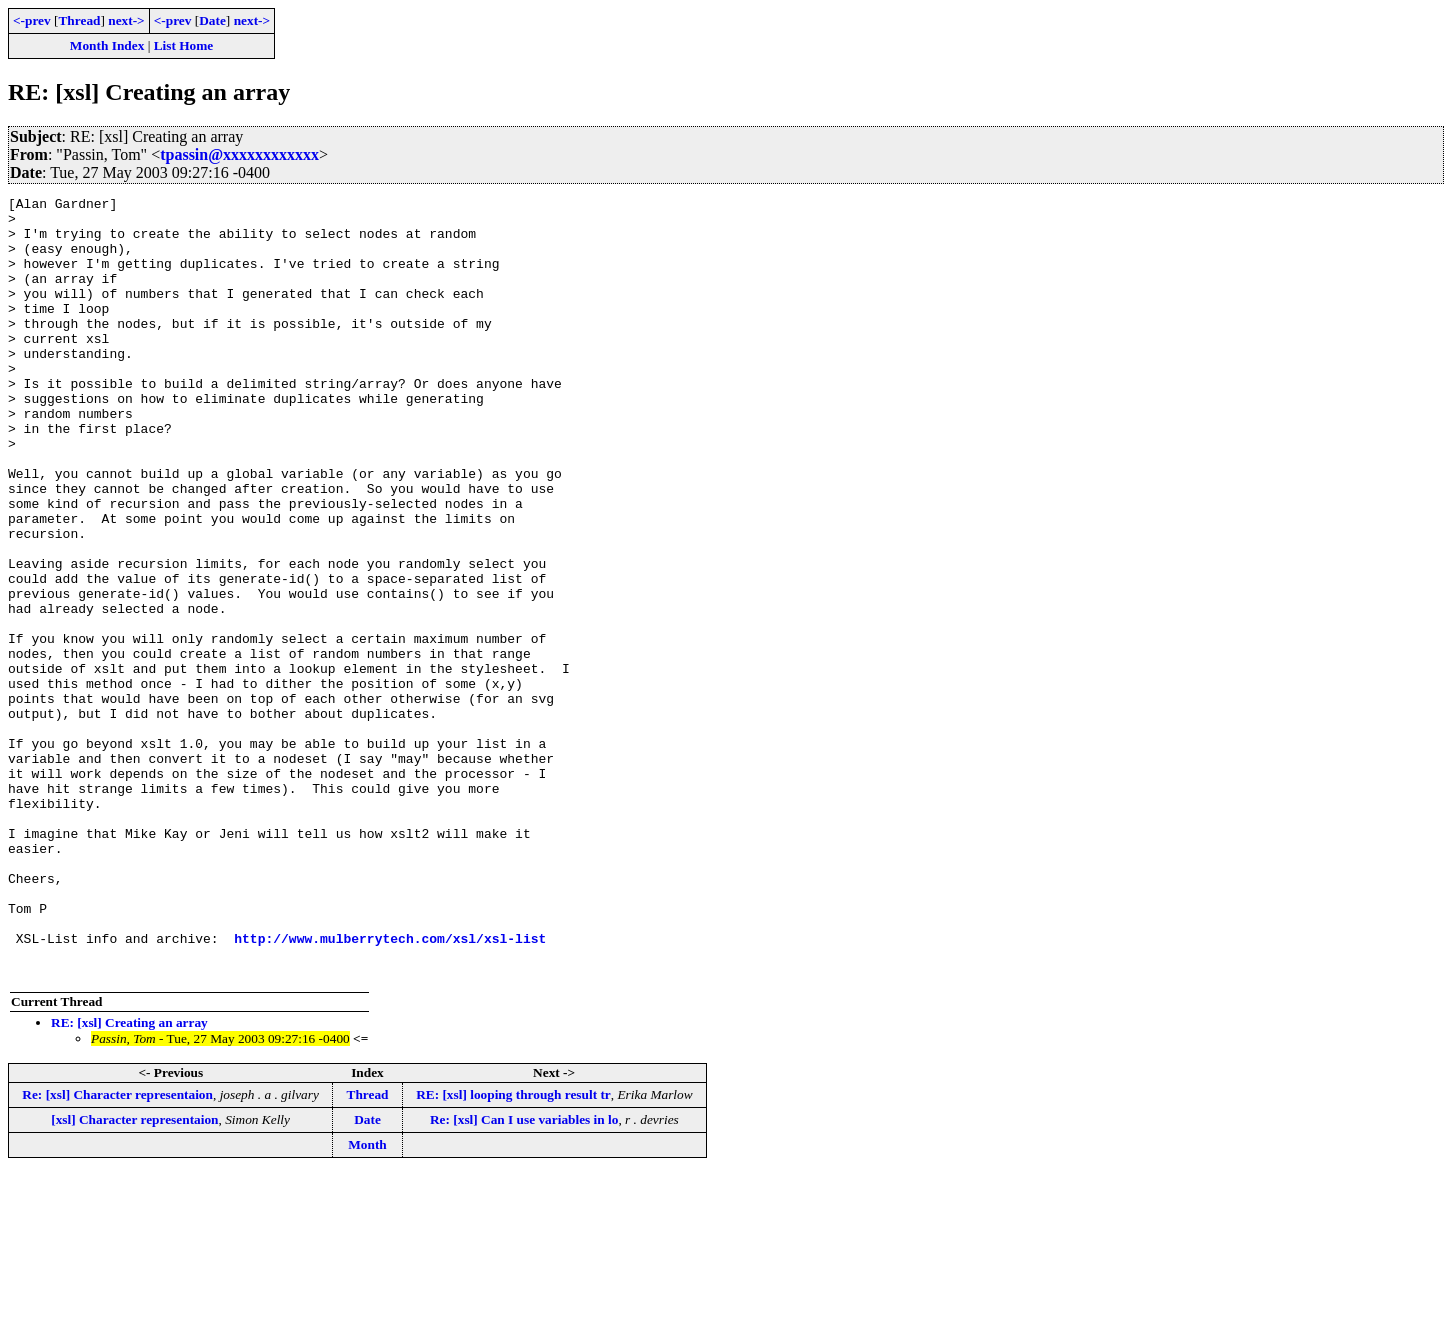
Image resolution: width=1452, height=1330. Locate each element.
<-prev (32, 20)
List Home (184, 45)
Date (212, 20)
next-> (126, 20)
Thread (79, 20)
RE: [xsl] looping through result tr (513, 1250)
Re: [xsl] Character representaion (117, 1250)
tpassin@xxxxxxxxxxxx (239, 154)
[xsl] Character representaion (134, 1275)
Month (367, 1300)
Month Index (107, 45)
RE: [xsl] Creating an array (129, 1178)
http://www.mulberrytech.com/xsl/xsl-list (390, 1088)
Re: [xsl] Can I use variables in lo (524, 1275)
